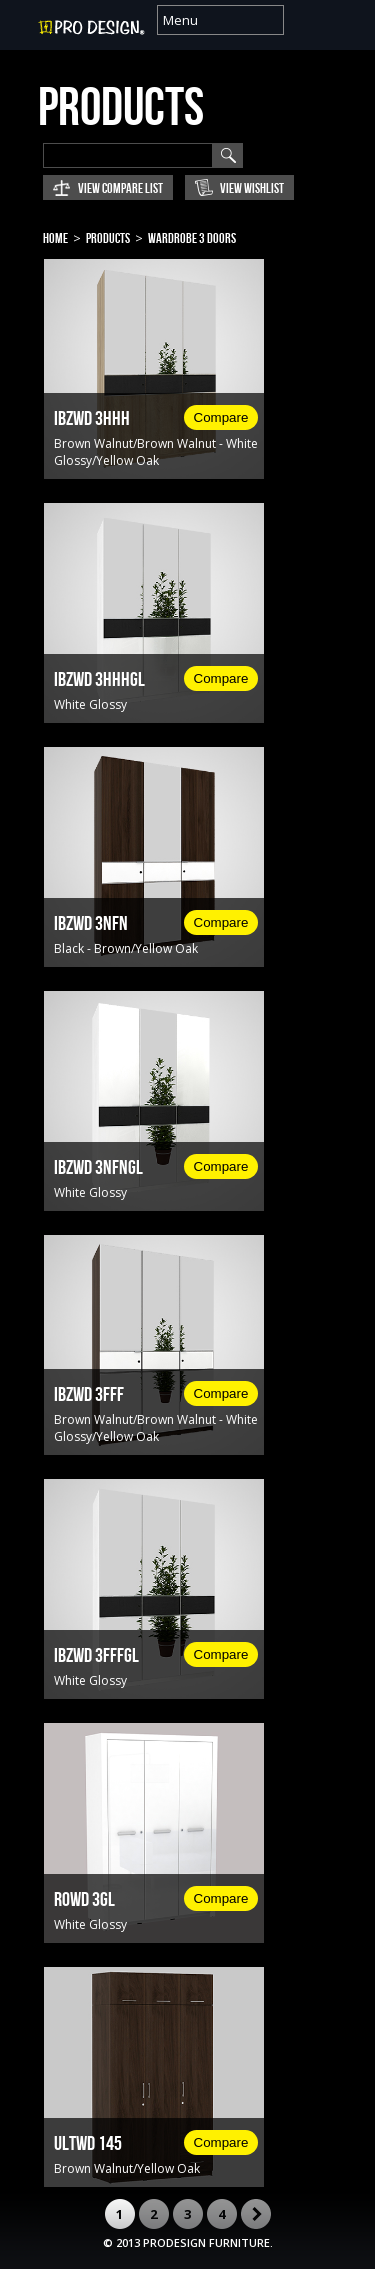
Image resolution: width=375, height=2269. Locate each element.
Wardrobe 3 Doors (192, 238)
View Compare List (120, 188)
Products (108, 238)
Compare (221, 417)
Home (55, 238)
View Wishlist (252, 188)
